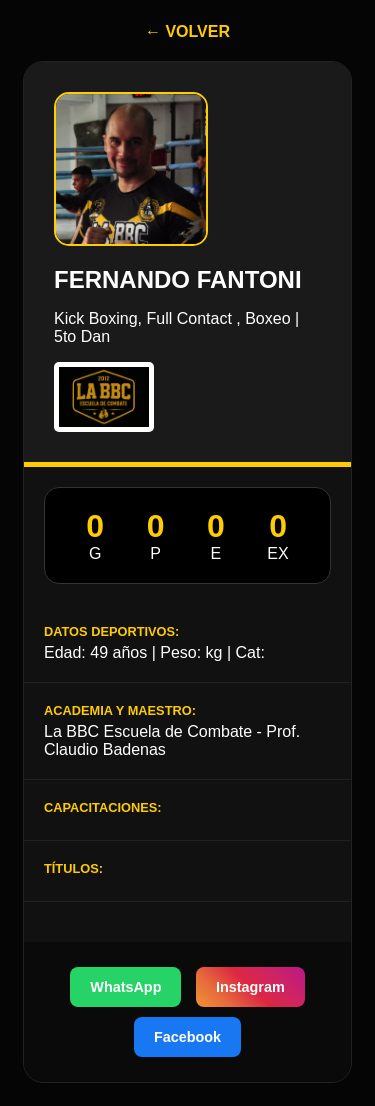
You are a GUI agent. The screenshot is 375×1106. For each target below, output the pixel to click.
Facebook (187, 1037)
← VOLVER (187, 31)
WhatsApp (125, 987)
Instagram (250, 987)
